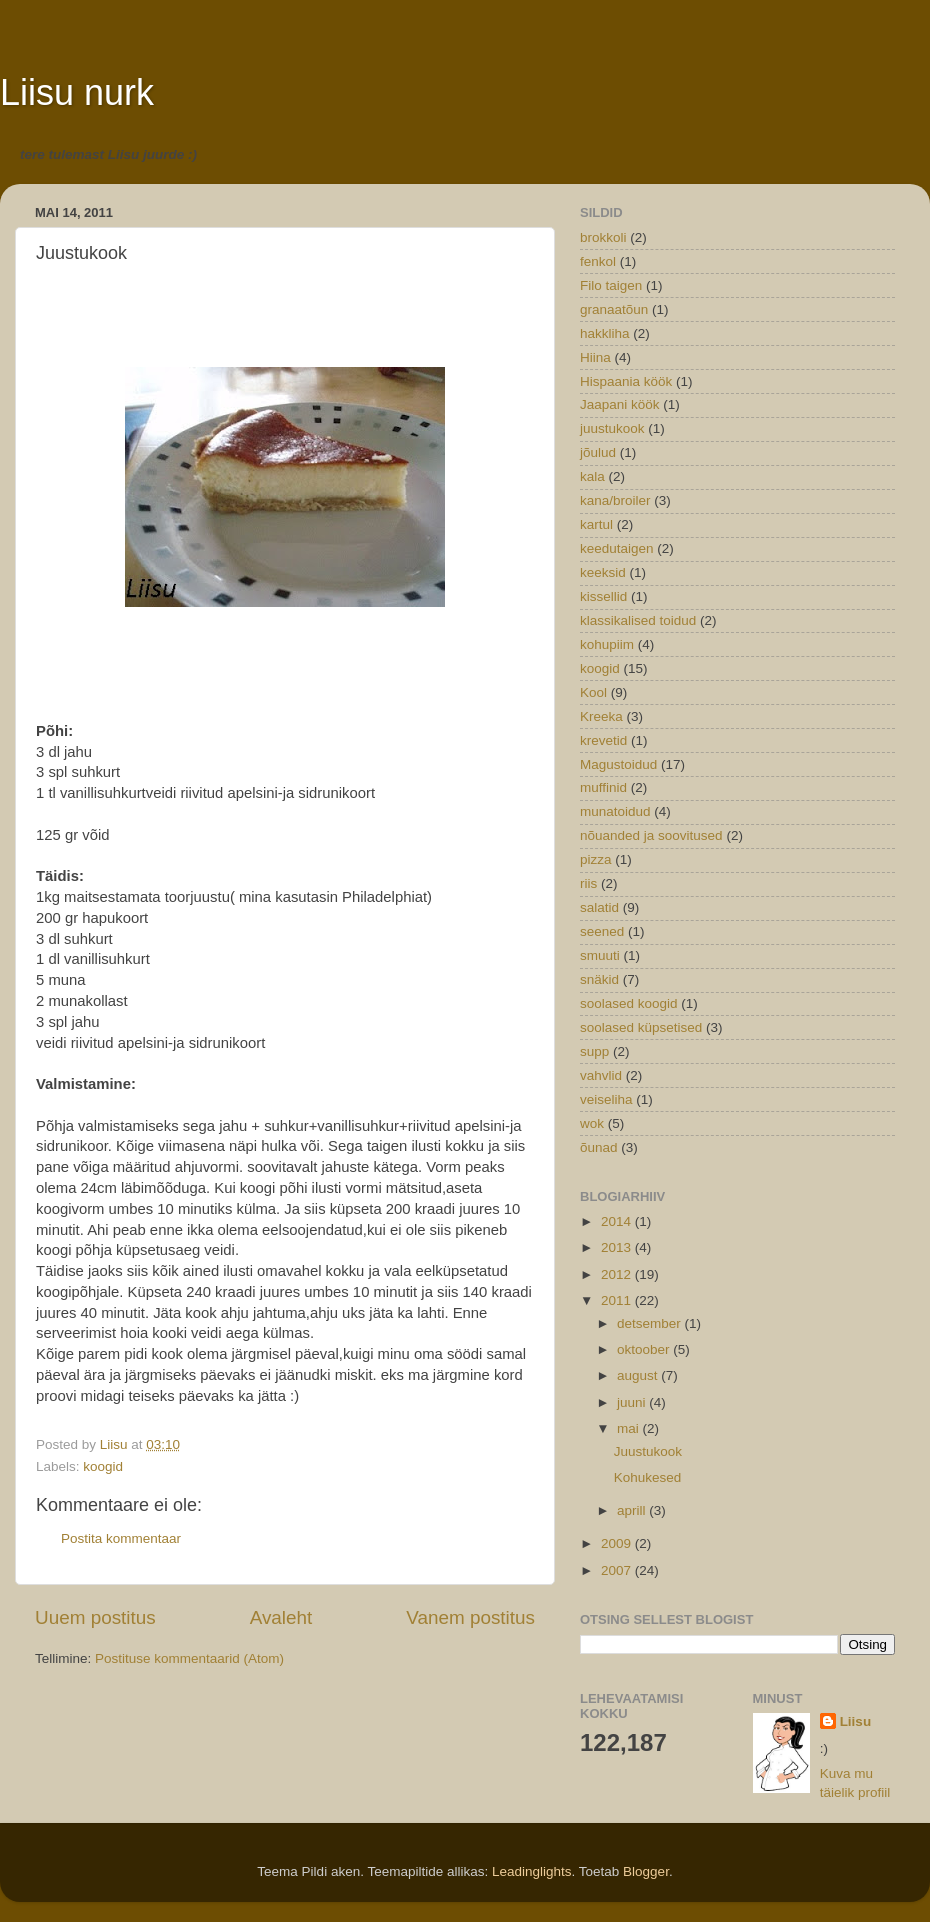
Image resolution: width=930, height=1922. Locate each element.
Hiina (595, 357)
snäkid (599, 979)
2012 (618, 1274)
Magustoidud (618, 764)
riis (588, 883)
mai (630, 1428)
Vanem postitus (470, 1617)
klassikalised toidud (638, 620)
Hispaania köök (626, 381)
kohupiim (607, 644)
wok (592, 1123)
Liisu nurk (77, 92)
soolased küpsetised (641, 1027)
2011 (618, 1300)
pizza (596, 859)
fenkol (598, 261)
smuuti (600, 955)
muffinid (603, 787)
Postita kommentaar (121, 1538)
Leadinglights (532, 1871)
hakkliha (605, 333)
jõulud (598, 452)
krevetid (603, 740)
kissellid (603, 596)
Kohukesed (648, 1477)
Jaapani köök (620, 404)
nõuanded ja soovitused (651, 835)
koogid (103, 1466)
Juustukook (648, 1451)
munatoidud (615, 811)
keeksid (603, 572)
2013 (618, 1247)
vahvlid (601, 1075)
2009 (618, 1543)
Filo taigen (611, 285)
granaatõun (614, 309)
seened (602, 931)
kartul (596, 524)
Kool (593, 692)
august (639, 1375)
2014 (618, 1221)
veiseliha (606, 1099)
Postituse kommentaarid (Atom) (189, 1658)
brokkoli (603, 237)
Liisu (856, 1721)
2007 (618, 1570)
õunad (599, 1147)
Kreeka (601, 716)
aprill (633, 1510)
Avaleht (281, 1617)
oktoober (645, 1349)
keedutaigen (617, 548)
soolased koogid (629, 1003)
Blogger (646, 1871)
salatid (599, 907)
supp (594, 1051)
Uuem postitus (95, 1617)
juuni (633, 1402)
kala (592, 476)
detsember (651, 1323)
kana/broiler (615, 500)
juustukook (612, 428)
